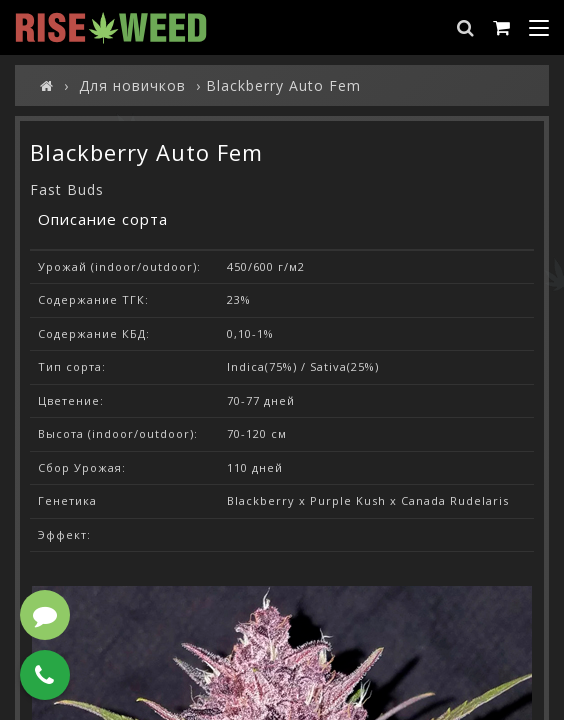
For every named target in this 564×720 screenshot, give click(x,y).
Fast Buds (67, 189)
